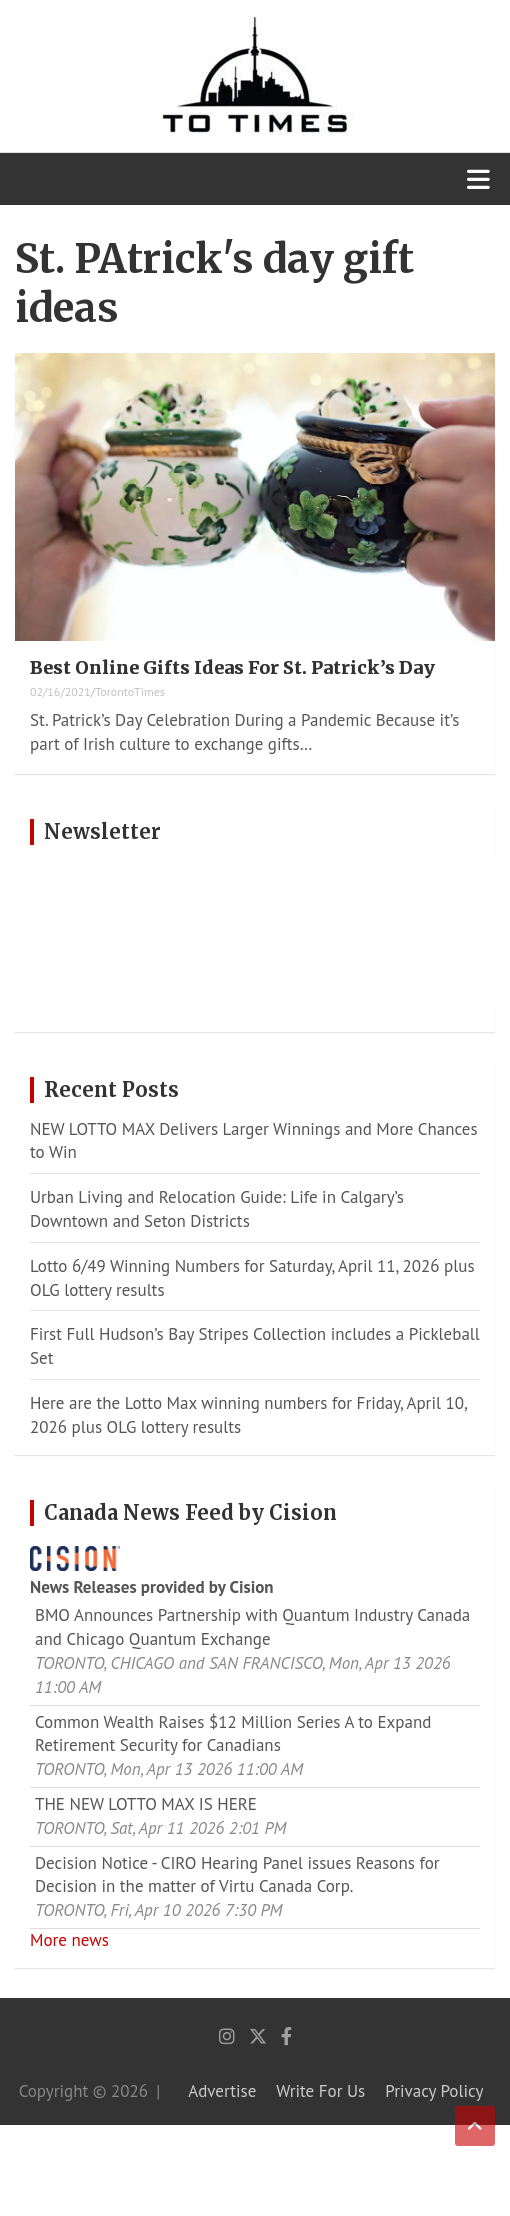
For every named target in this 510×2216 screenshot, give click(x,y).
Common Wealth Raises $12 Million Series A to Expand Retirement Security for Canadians (233, 1734)
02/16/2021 (60, 691)
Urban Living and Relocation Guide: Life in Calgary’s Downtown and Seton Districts (217, 1209)
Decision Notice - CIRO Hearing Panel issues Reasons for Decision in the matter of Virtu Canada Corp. (237, 1875)
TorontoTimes (130, 691)
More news (69, 1940)
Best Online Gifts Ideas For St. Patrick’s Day (232, 667)
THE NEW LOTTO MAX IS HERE (146, 1804)
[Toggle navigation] (478, 179)
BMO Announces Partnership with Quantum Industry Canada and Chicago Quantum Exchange (252, 1627)
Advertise (222, 2091)
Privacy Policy (434, 2091)
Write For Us (320, 2091)
